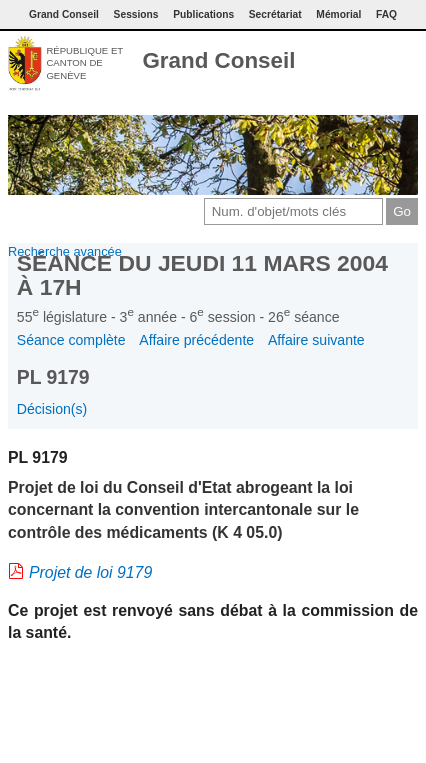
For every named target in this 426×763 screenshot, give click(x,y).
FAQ (386, 14)
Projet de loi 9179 (90, 572)
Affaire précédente (196, 340)
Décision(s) (52, 409)
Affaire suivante (316, 340)
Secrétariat (275, 14)
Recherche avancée (65, 251)
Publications (203, 14)
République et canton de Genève (84, 63)
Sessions (136, 14)
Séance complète (71, 340)
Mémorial (338, 14)
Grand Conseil (218, 60)
